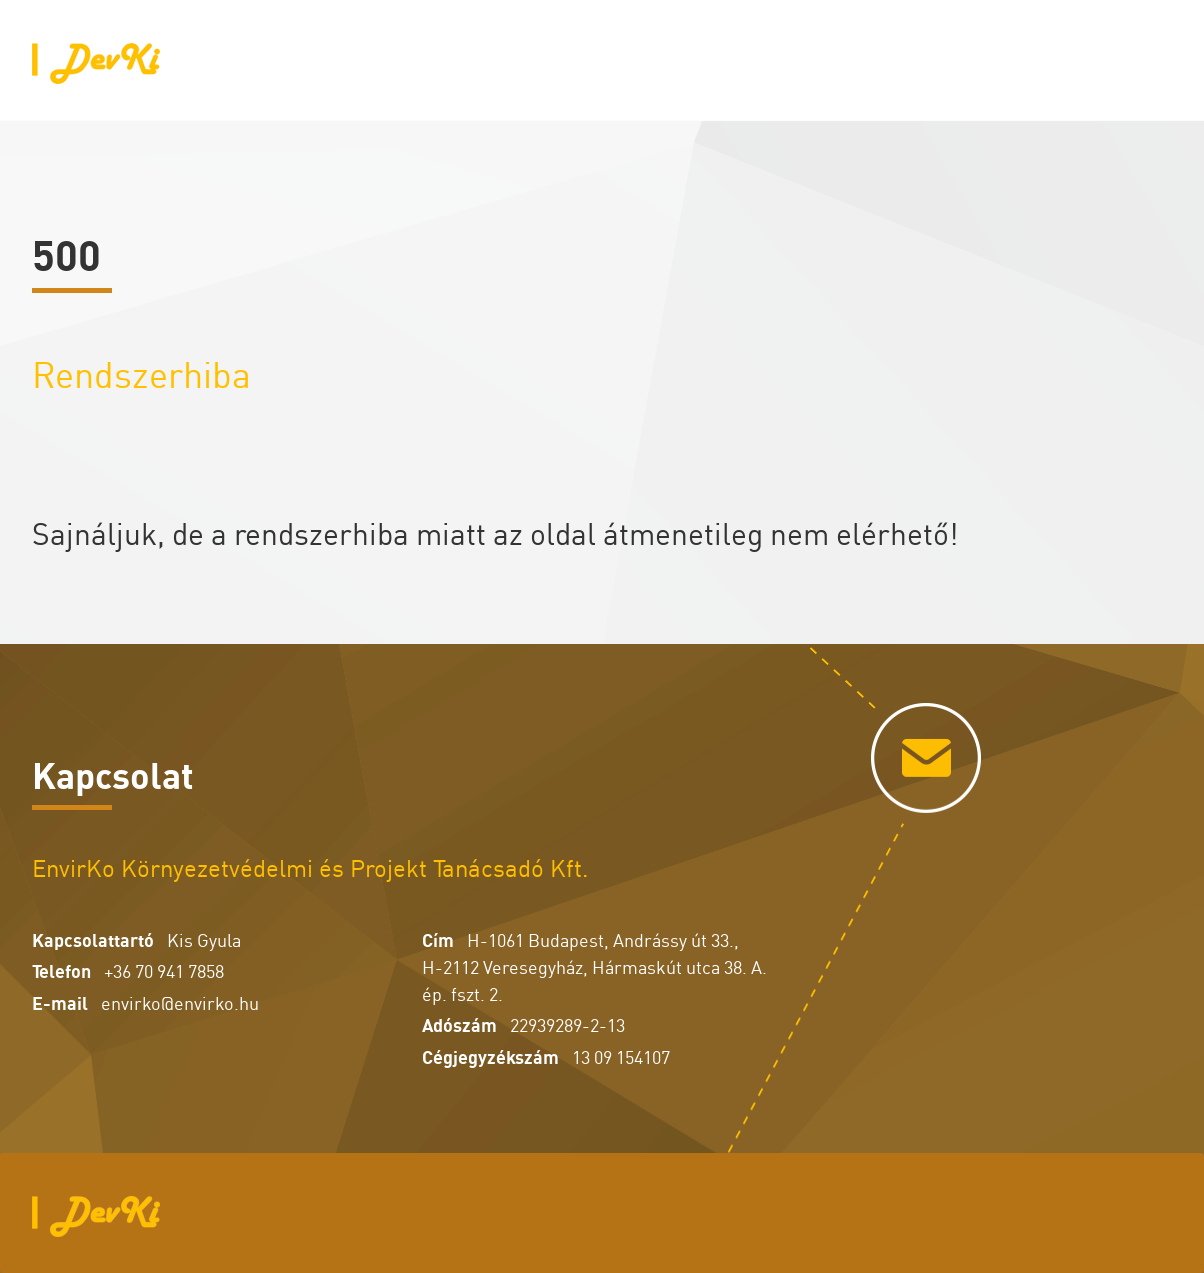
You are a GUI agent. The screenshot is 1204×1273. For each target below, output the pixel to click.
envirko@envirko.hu (180, 1001)
